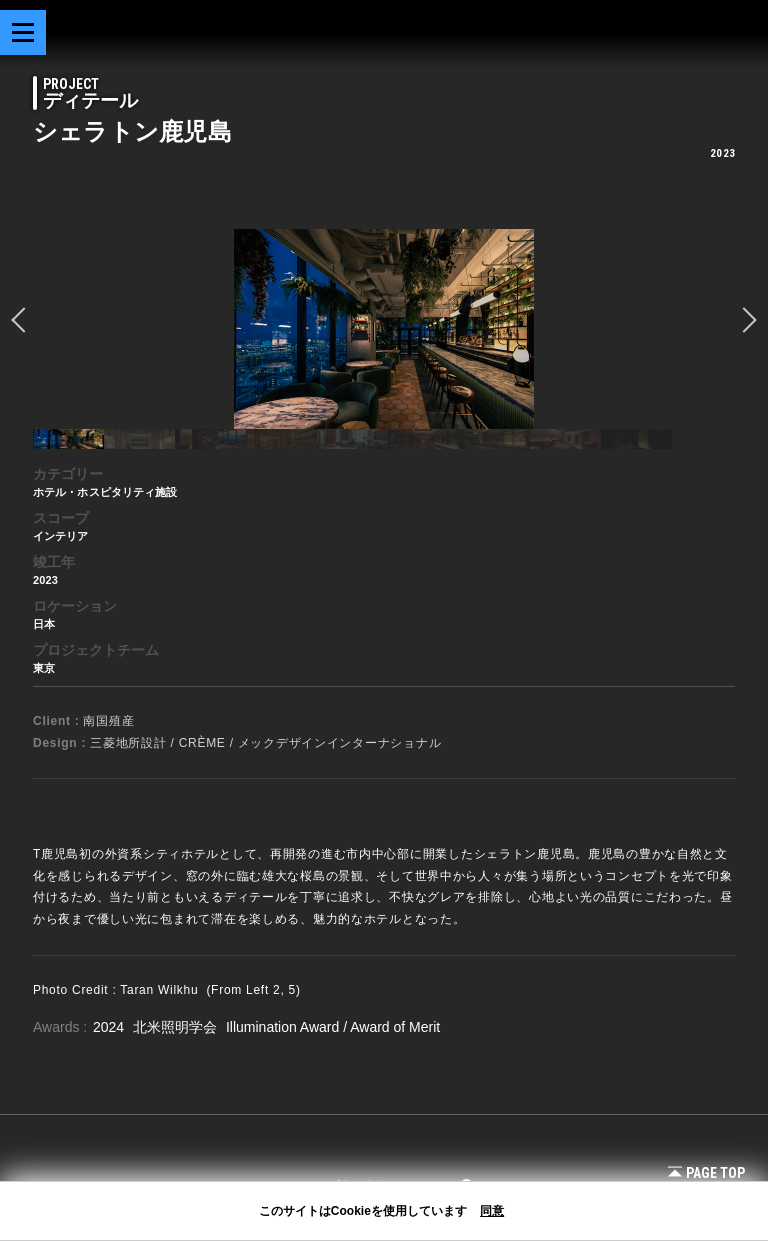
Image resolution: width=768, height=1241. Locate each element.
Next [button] (744, 320)
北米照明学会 (177, 1027)
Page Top (706, 1173)
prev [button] (24, 320)
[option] (384, 329)
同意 (492, 1211)
